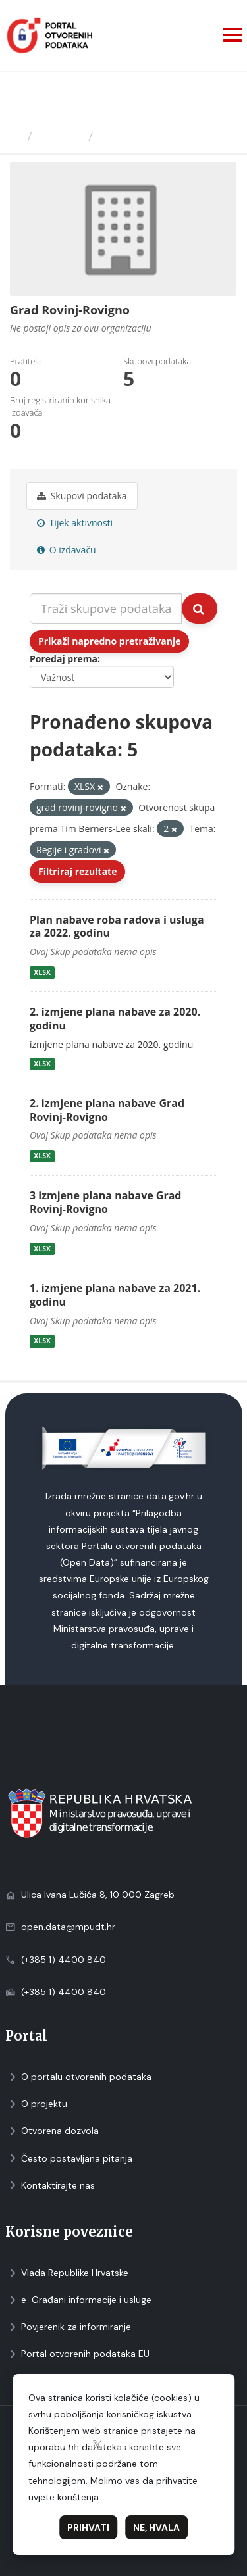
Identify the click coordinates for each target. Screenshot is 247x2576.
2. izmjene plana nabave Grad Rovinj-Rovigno (107, 1110)
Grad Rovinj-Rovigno (159, 136)
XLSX (42, 972)
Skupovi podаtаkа (82, 495)
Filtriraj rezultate (77, 871)
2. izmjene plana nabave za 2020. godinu (115, 1018)
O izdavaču (66, 549)
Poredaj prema (63, 659)
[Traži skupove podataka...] (106, 608)
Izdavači (60, 136)
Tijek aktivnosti (75, 522)
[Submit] (199, 608)
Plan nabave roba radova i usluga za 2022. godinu (117, 926)
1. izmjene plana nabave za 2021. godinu (115, 1295)
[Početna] (15, 136)
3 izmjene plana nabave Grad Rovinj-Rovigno (106, 1202)
